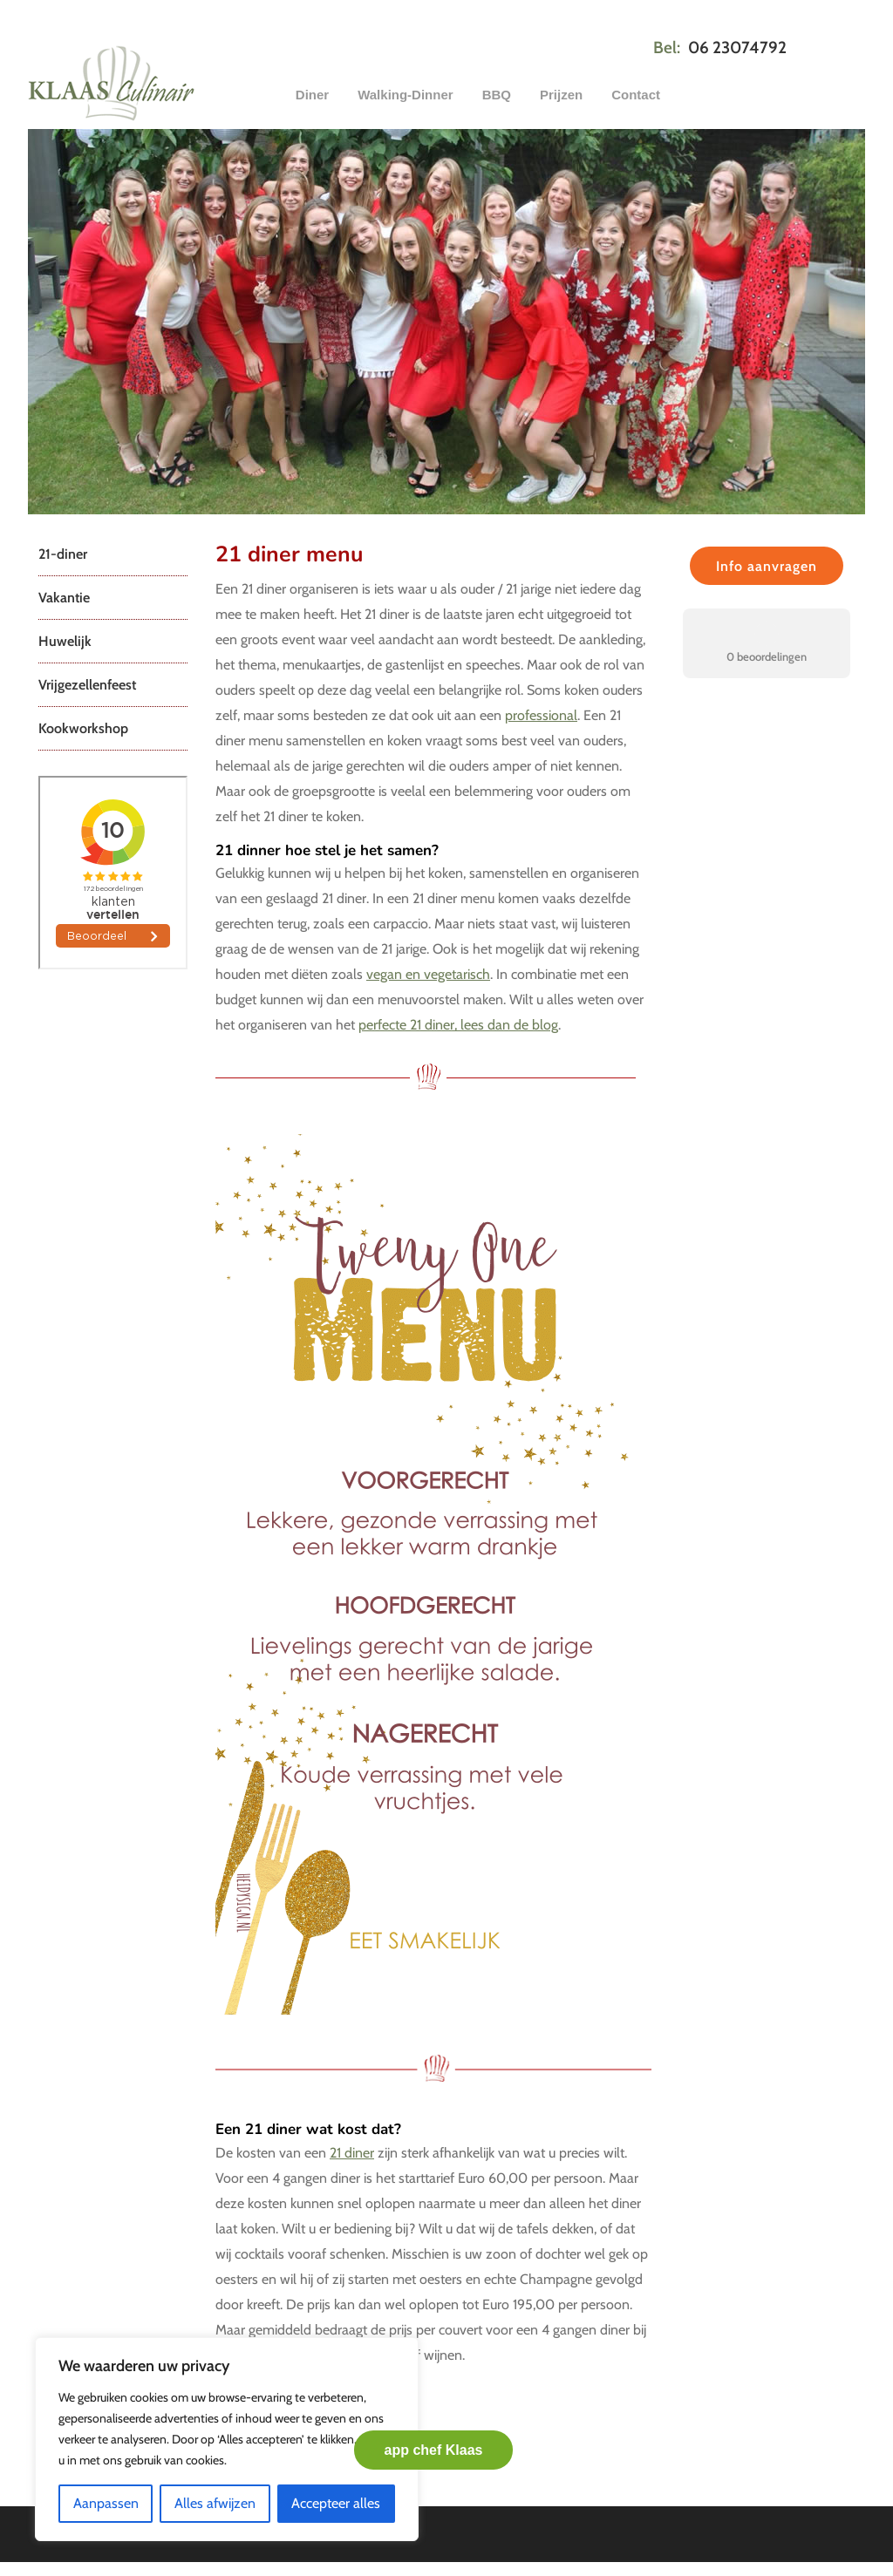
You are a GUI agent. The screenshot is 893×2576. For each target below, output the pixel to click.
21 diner (352, 2152)
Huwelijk (65, 641)
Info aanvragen (766, 566)
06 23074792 (737, 47)
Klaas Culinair (159, 83)
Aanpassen (106, 2503)
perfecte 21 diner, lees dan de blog (458, 1024)
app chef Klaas (434, 2450)
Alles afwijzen (215, 2503)
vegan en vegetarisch (428, 974)
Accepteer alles (335, 2503)
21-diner (62, 554)
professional (541, 715)
